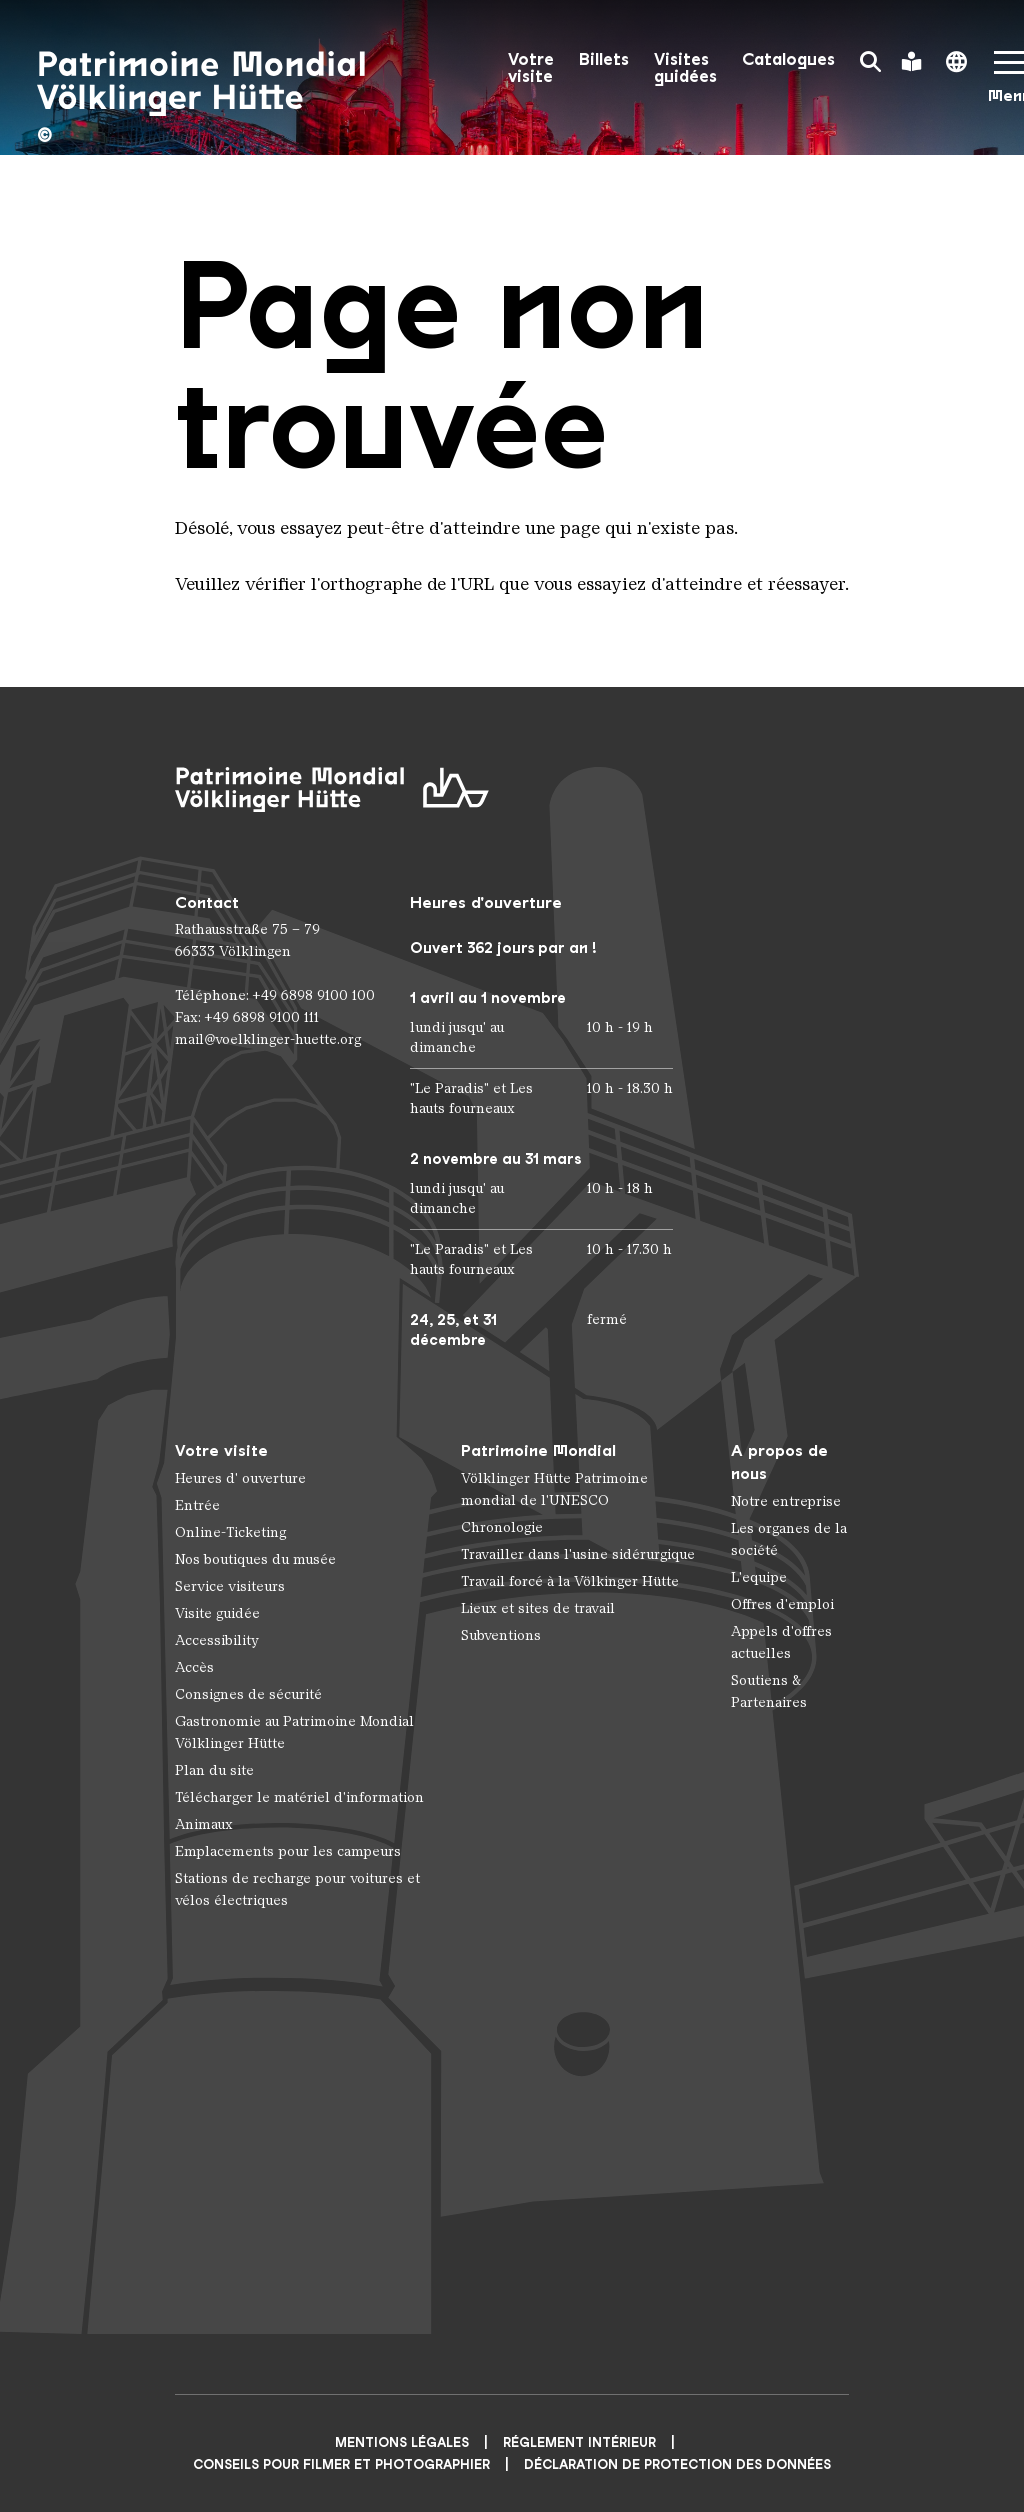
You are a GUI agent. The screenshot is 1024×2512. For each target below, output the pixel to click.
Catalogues (788, 59)
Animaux (204, 1824)
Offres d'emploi (782, 1604)
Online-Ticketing (230, 1532)
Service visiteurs (230, 1586)
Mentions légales (402, 2442)
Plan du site (214, 1770)
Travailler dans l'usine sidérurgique (578, 1554)
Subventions (501, 1635)
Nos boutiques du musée (255, 1559)
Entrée (197, 1505)
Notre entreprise (786, 1501)
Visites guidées (685, 68)
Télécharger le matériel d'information (299, 1797)
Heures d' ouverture (240, 1478)
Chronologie (502, 1527)
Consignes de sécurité (248, 1694)
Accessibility (217, 1640)
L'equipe (759, 1577)
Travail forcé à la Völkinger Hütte (570, 1581)
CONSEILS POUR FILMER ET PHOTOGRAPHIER (341, 2464)
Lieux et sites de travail (538, 1608)
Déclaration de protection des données (677, 2464)
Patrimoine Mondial (538, 1450)
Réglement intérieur (579, 2442)
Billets (604, 59)
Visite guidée (217, 1613)
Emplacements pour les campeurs (288, 1851)
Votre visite (531, 68)
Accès (194, 1667)
